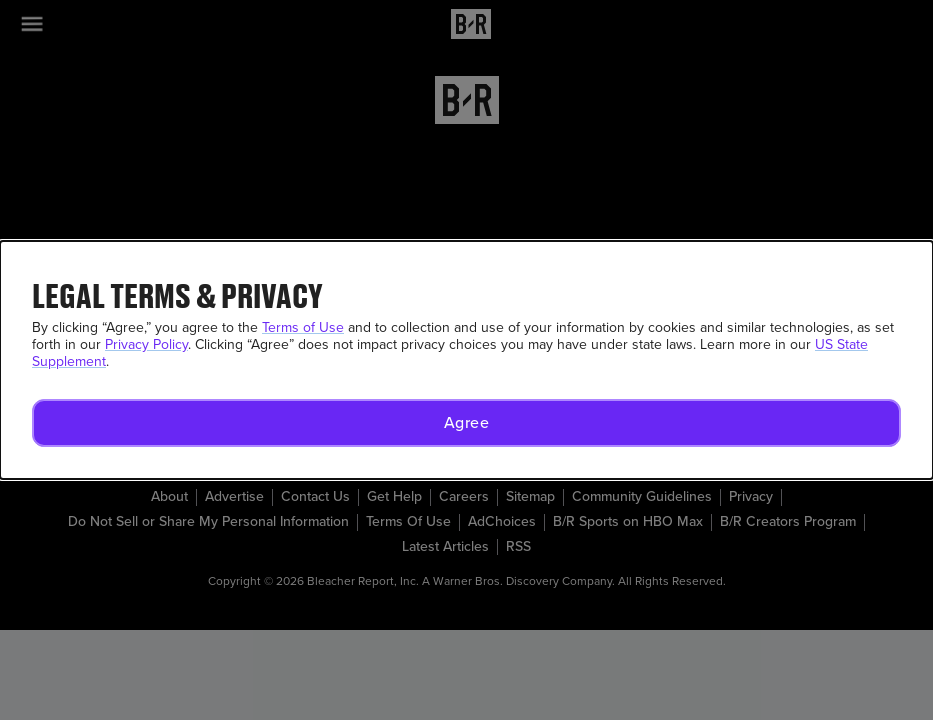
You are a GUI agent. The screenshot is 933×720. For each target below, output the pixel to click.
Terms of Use (303, 327)
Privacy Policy (146, 344)
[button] (466, 423)
